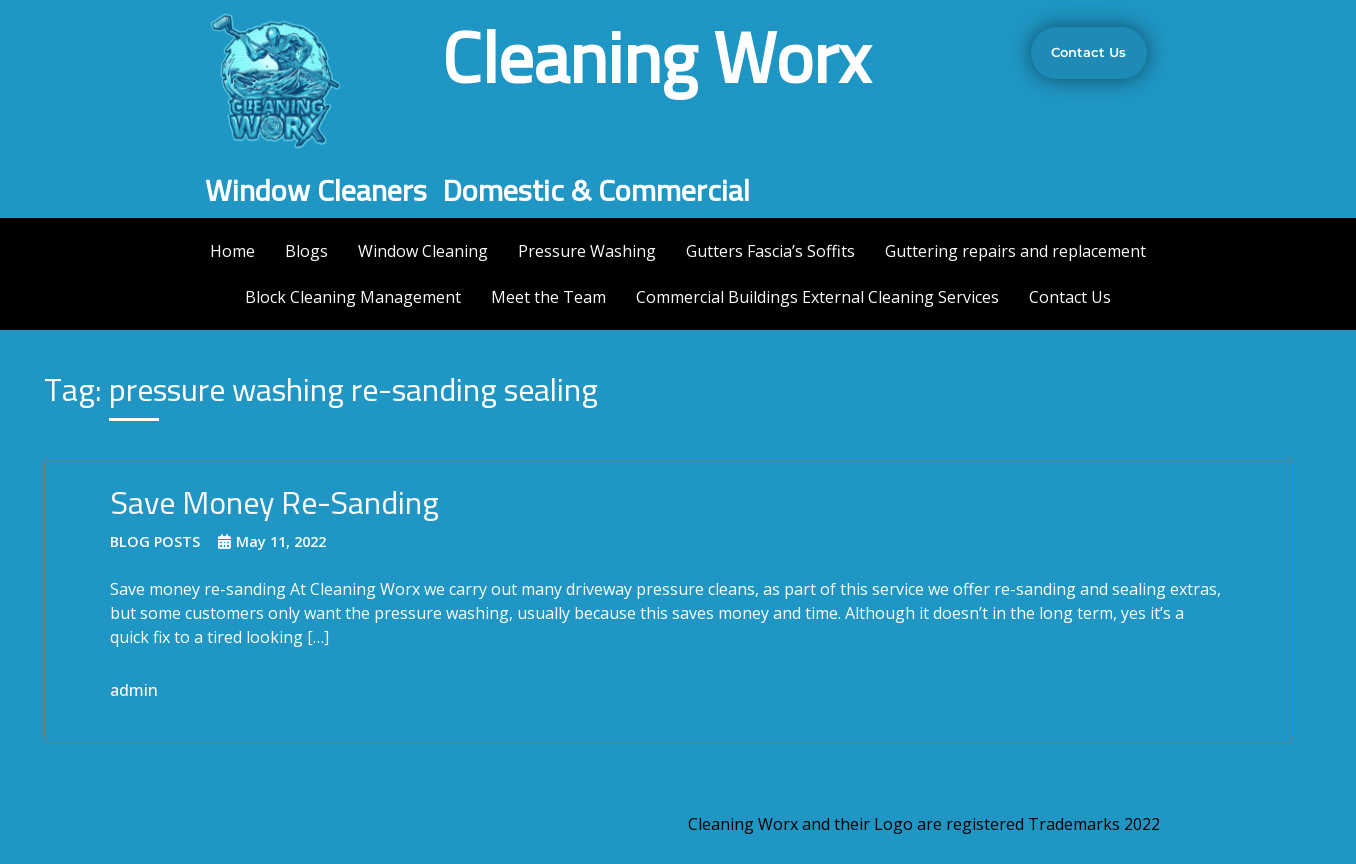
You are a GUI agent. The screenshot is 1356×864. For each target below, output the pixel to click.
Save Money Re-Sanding (274, 502)
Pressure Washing (587, 251)
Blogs (306, 251)
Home (232, 251)
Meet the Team (548, 297)
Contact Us (1070, 297)
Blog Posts (155, 541)
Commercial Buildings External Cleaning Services (817, 297)
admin (134, 690)
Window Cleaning (423, 251)
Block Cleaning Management (353, 297)
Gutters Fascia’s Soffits (770, 251)
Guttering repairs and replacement (1015, 251)
